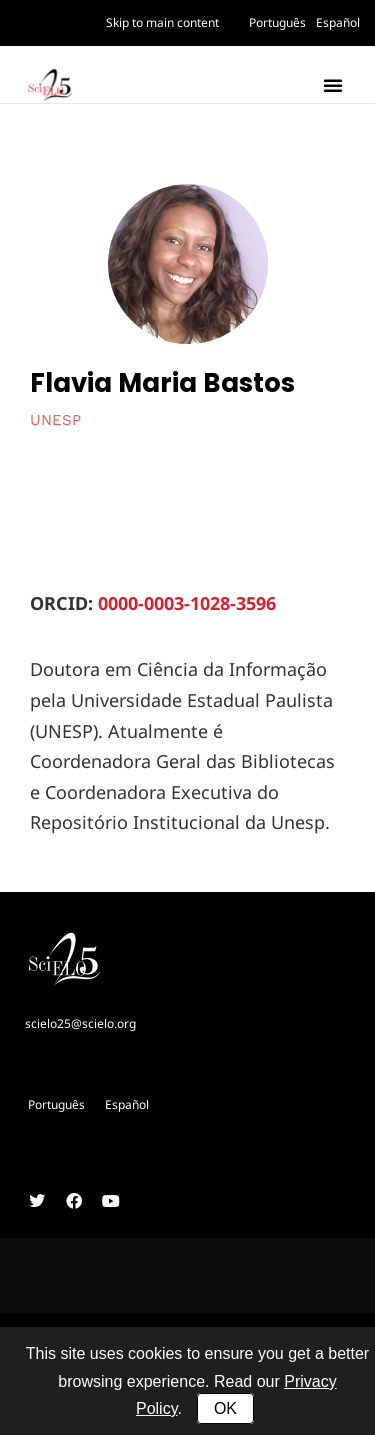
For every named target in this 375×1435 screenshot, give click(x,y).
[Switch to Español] (338, 23)
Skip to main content (162, 22)
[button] (333, 85)
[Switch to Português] (277, 23)
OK (225, 1408)
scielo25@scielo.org (80, 1023)
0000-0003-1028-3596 (187, 603)
